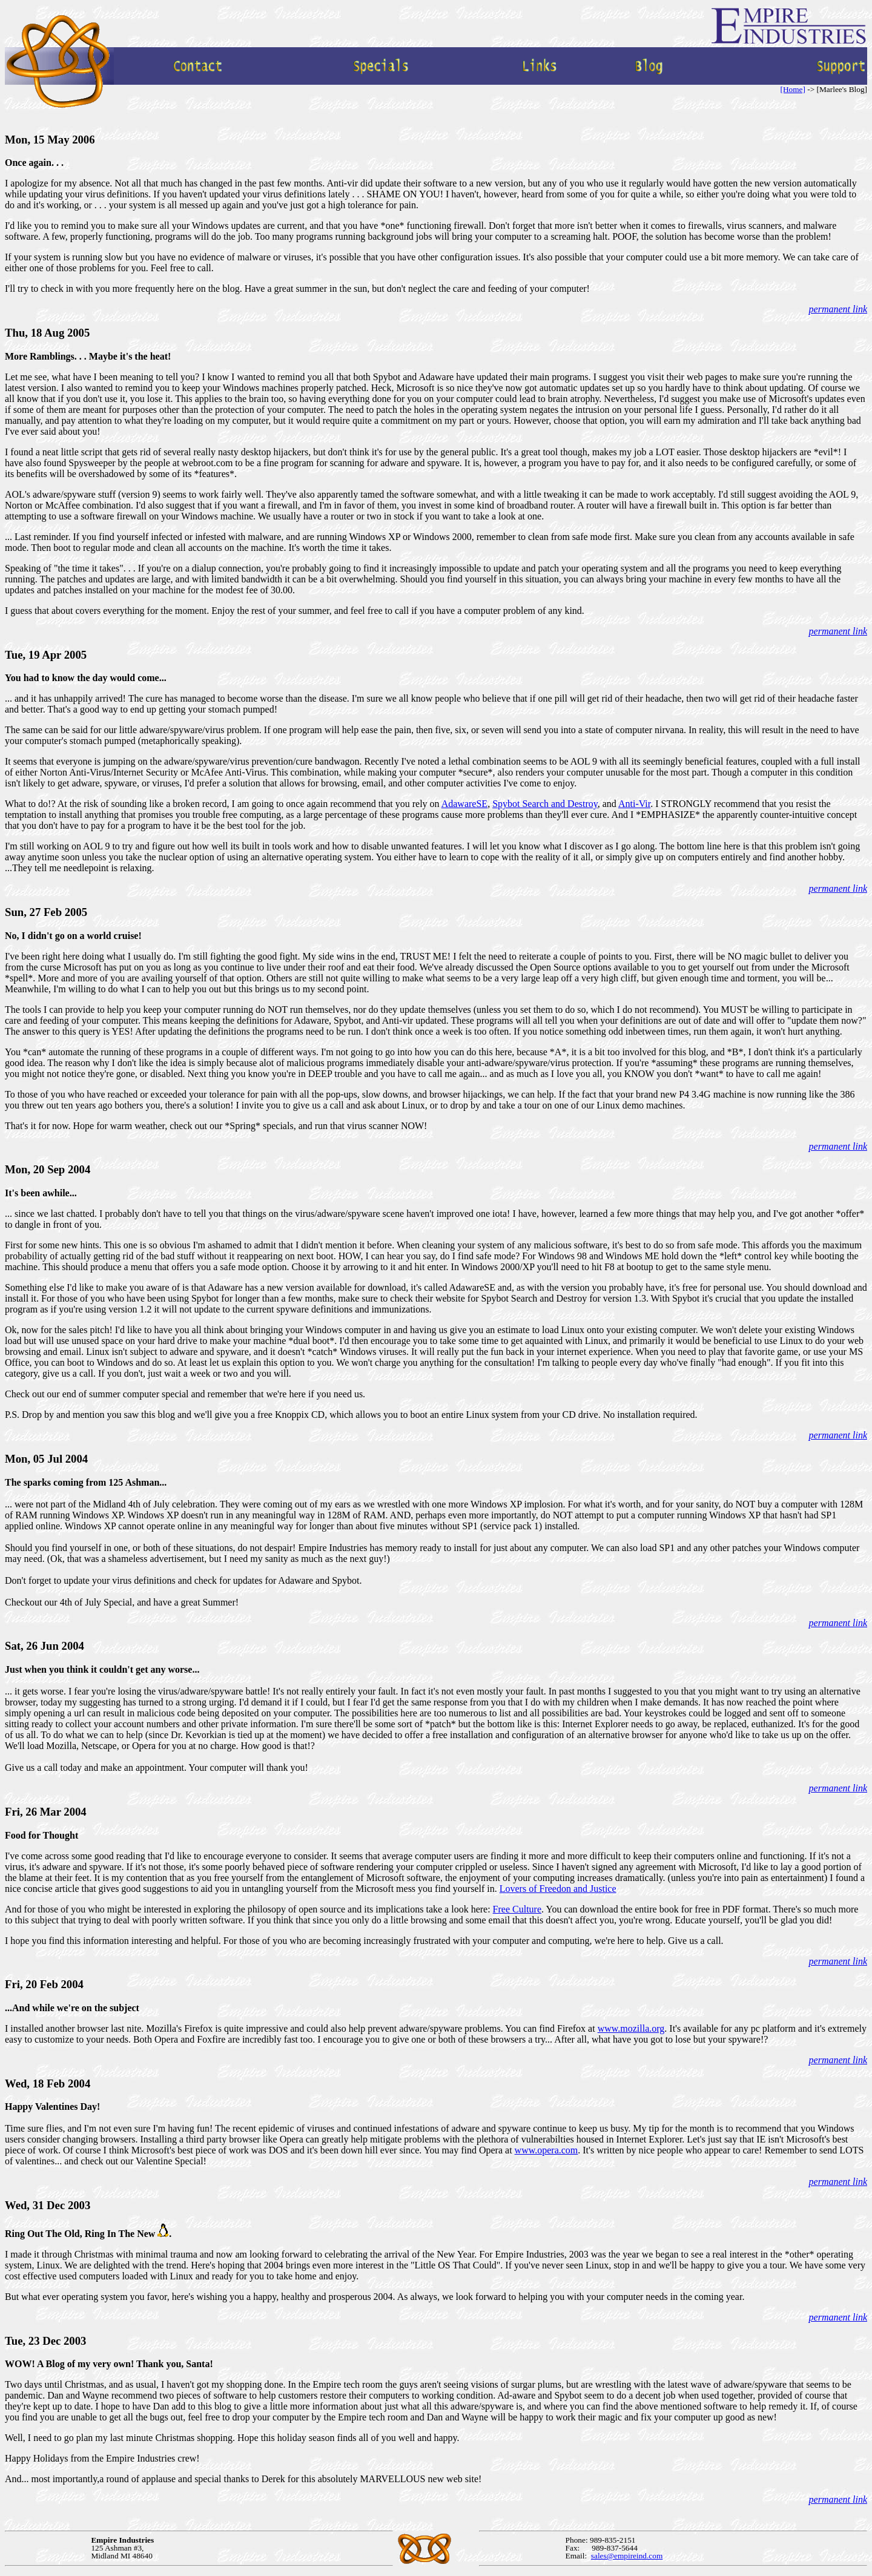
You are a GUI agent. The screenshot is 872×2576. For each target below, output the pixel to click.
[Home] (792, 89)
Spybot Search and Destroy (545, 804)
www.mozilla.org (631, 2028)
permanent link (838, 309)
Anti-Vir (634, 804)
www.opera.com (546, 2150)
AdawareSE (464, 804)
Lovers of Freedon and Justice (558, 1888)
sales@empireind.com (627, 2555)
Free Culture (517, 1909)
